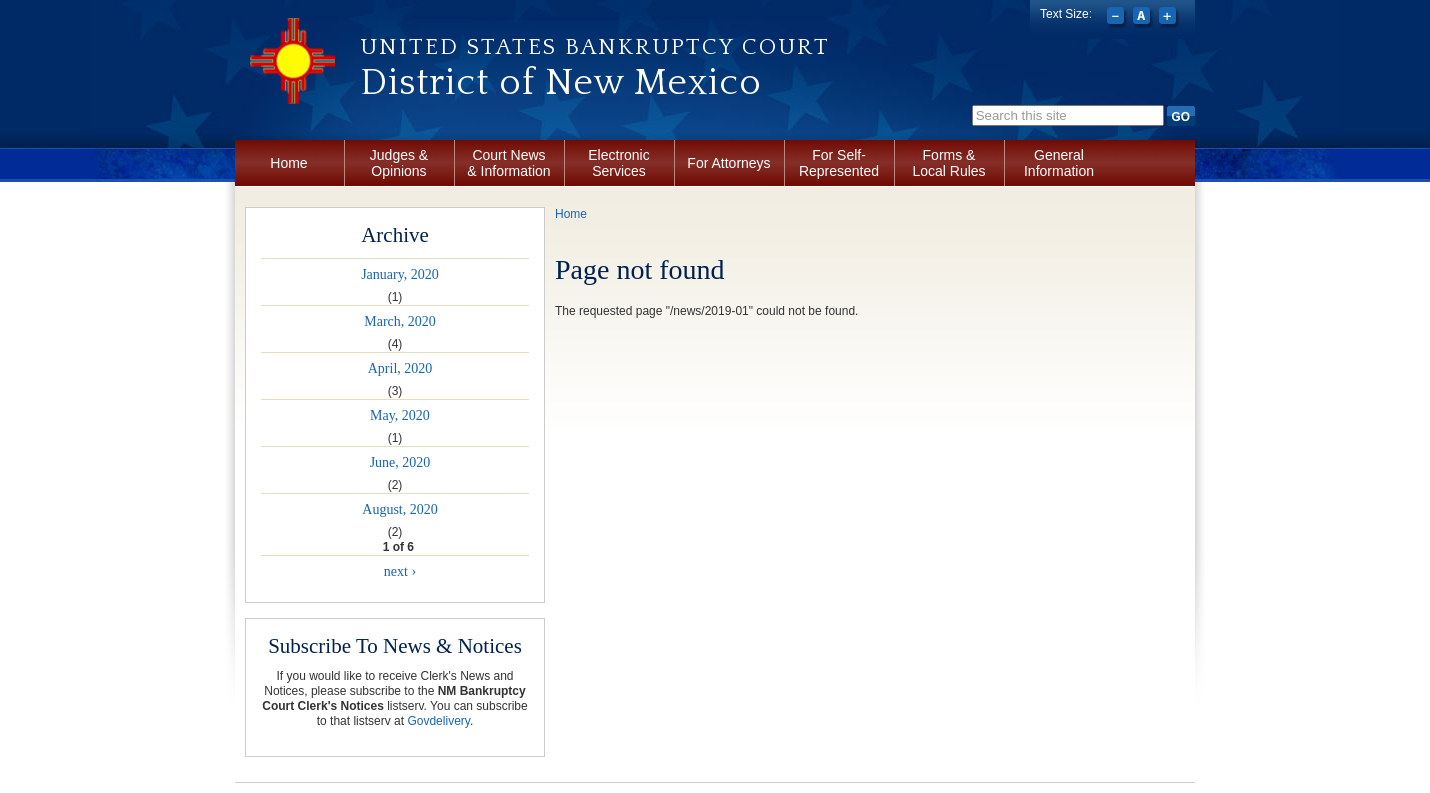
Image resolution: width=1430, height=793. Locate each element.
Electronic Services (618, 163)
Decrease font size (1117, 18)
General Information (1059, 163)
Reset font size (1143, 18)
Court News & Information (508, 163)
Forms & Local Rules (948, 163)
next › (400, 571)
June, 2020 (400, 462)
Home (288, 163)
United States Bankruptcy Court (595, 47)
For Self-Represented (839, 163)
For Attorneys (728, 163)
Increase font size (1169, 18)
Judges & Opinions (399, 163)
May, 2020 (400, 415)
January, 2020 (400, 274)
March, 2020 (400, 321)
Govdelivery (438, 721)
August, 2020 (399, 509)
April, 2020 (400, 368)
